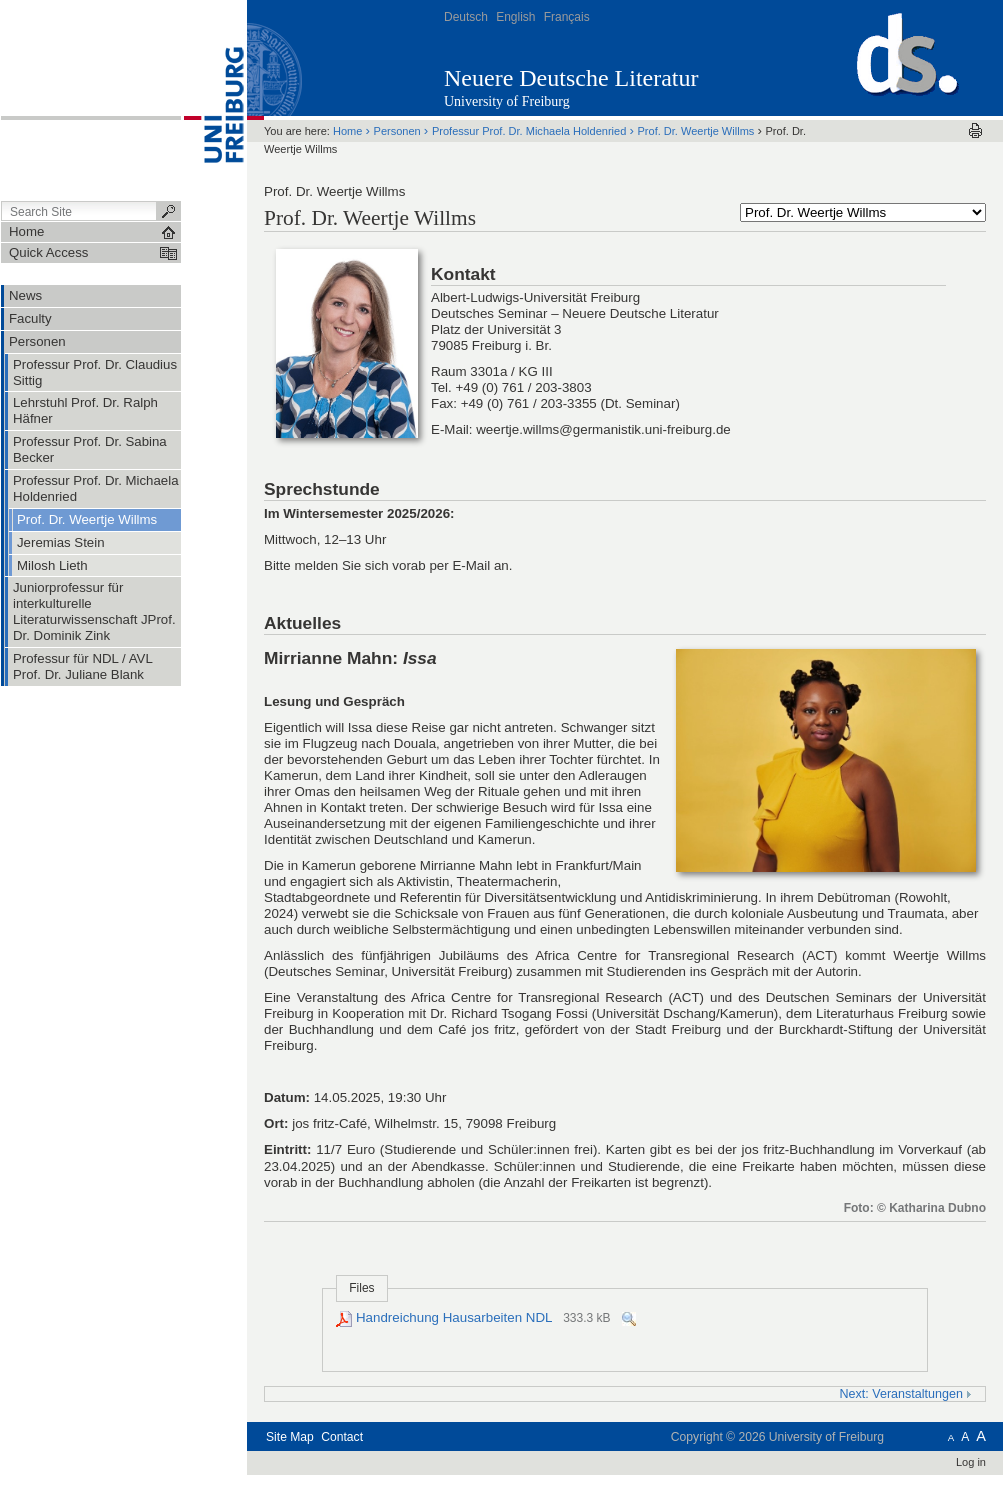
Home (347, 131)
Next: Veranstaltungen (906, 1394)
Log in (971, 1462)
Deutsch (466, 17)
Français (567, 17)
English (515, 17)
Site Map (290, 1437)
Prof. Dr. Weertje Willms (695, 131)
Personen (397, 131)
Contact (342, 1437)
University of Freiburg (507, 101)
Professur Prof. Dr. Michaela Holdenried (529, 131)
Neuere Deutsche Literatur (571, 78)
